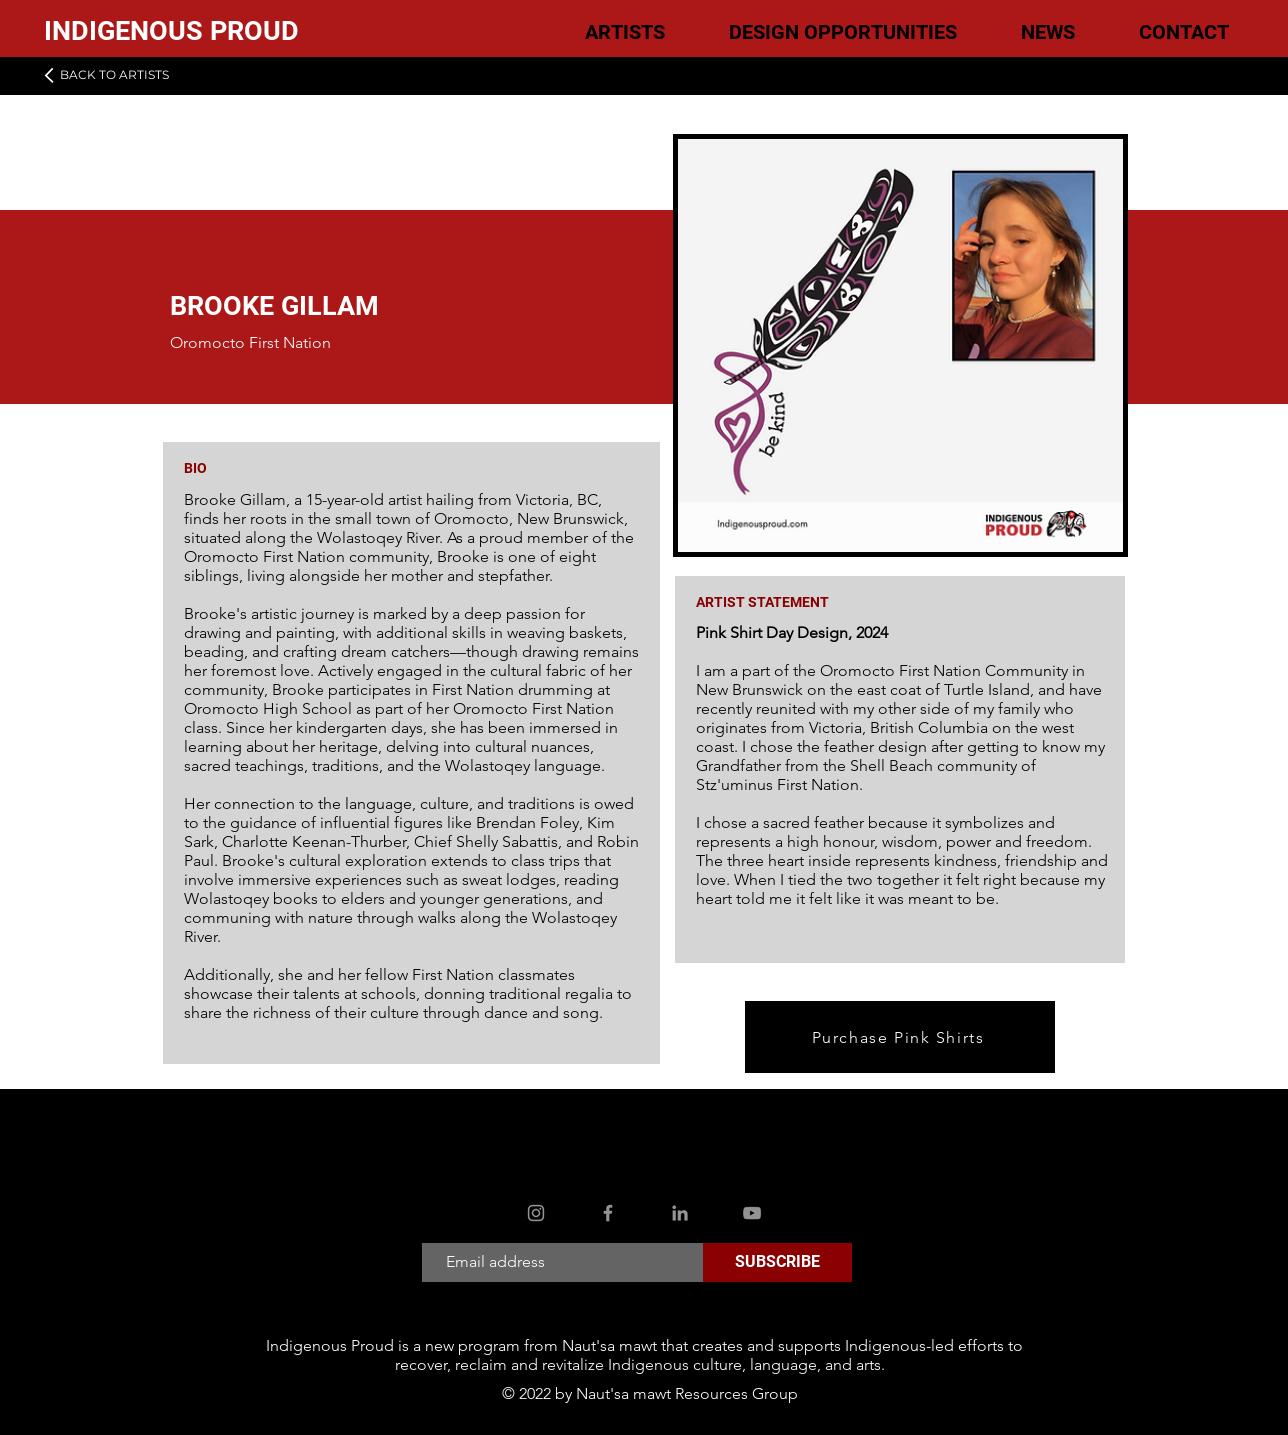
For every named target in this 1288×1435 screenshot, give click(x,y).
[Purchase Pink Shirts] (900, 1037)
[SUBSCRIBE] (777, 1262)
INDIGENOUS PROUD (171, 31)
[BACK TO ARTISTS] (105, 75)
